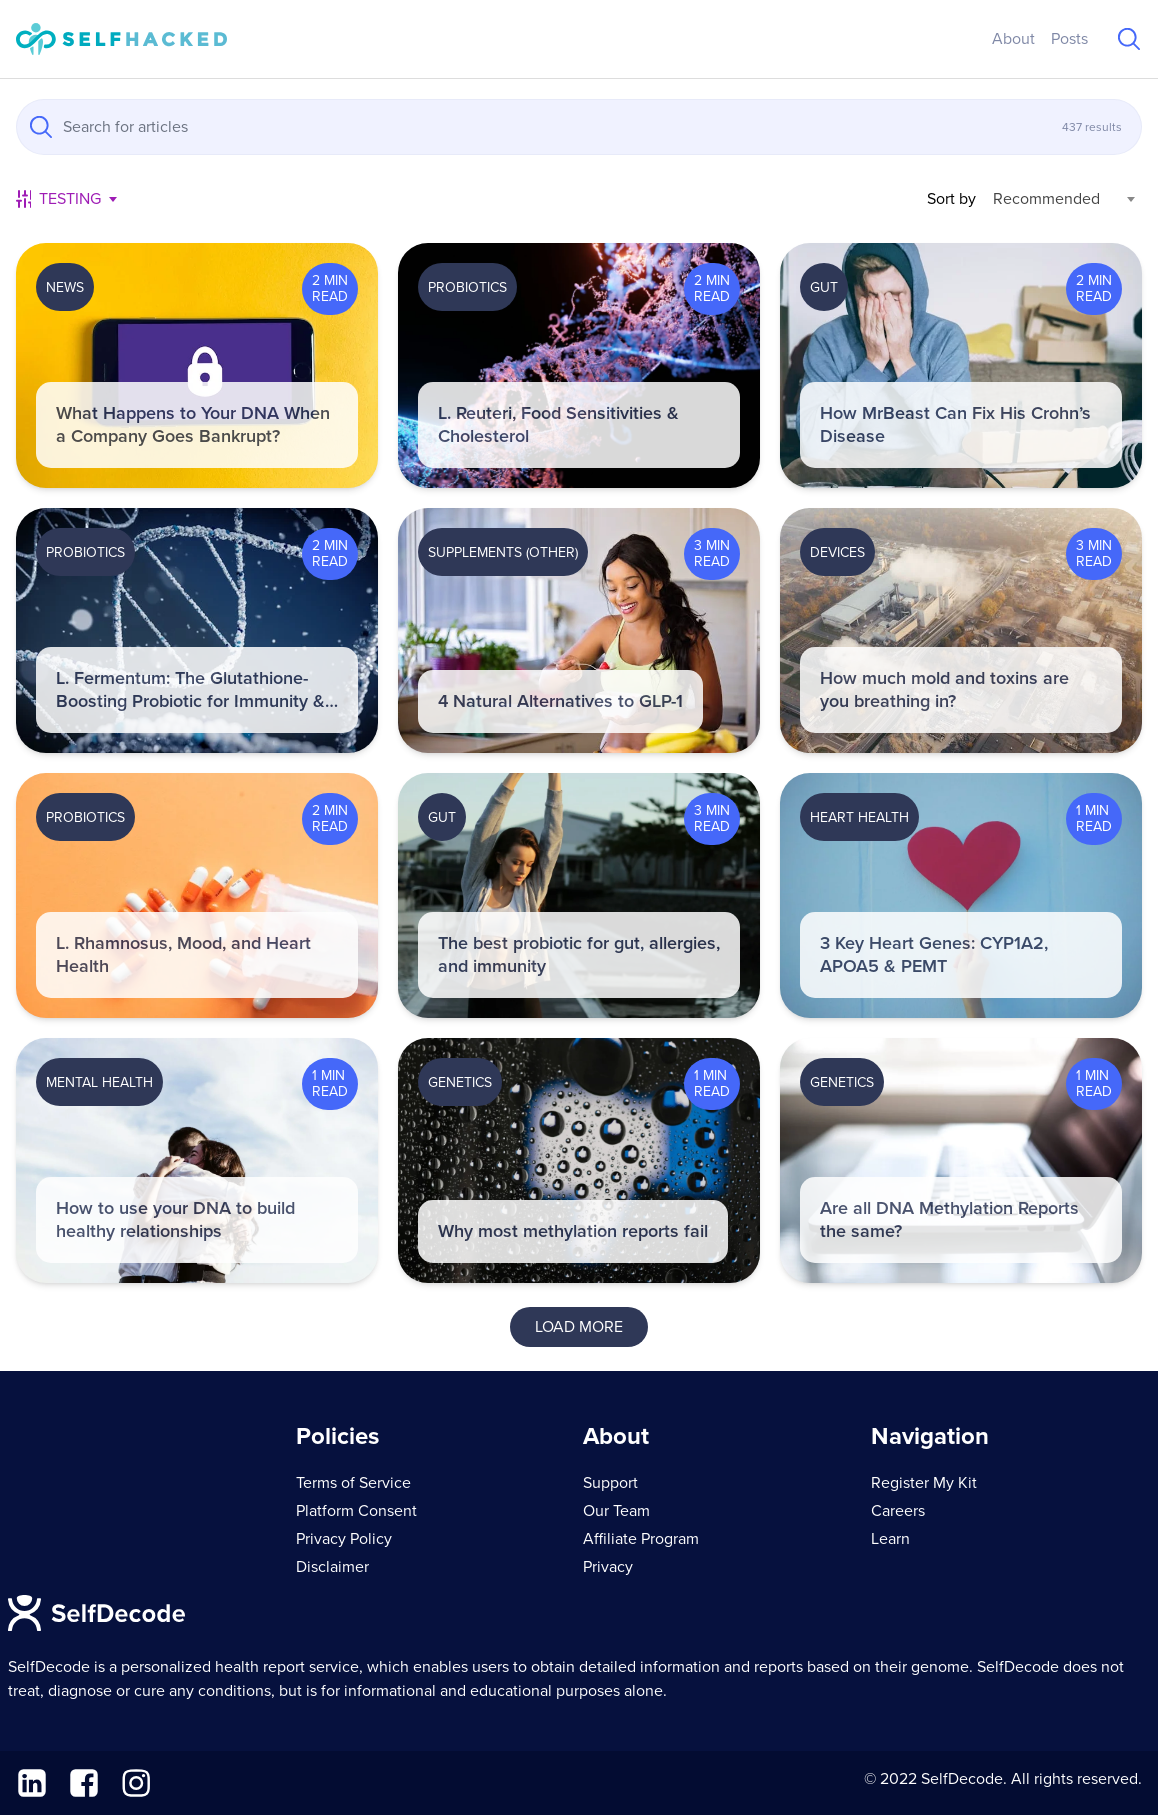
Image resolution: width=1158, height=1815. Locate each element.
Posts (1069, 39)
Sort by (951, 199)
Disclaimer (332, 1567)
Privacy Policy (344, 1539)
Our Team (616, 1511)
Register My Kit (924, 1483)
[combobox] (77, 199)
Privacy (608, 1567)
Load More (579, 1327)
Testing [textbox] (70, 199)
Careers (898, 1511)
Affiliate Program (641, 1539)
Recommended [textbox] (1046, 199)
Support (610, 1483)
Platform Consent (356, 1511)
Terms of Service (353, 1483)
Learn (890, 1539)
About (1013, 39)
